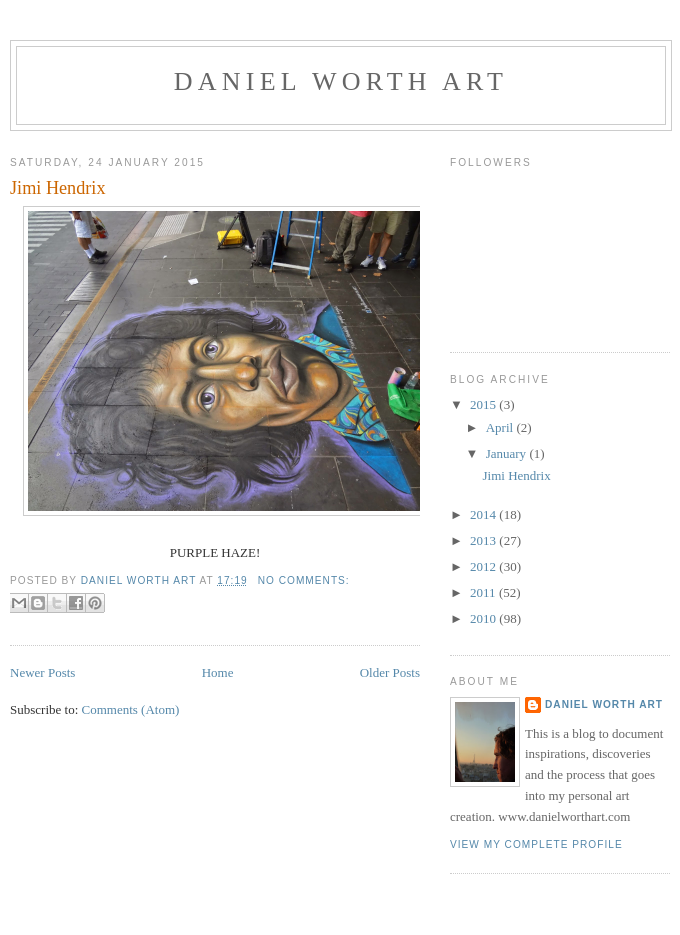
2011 (484, 592)
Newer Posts (42, 672)
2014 (484, 514)
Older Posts (390, 672)
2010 (484, 618)
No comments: (304, 580)
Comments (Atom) (131, 709)
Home (218, 672)
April (501, 427)
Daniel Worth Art (341, 81)
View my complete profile (536, 844)
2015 (484, 404)
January (508, 453)
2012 (484, 566)
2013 (484, 540)
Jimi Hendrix (57, 188)
